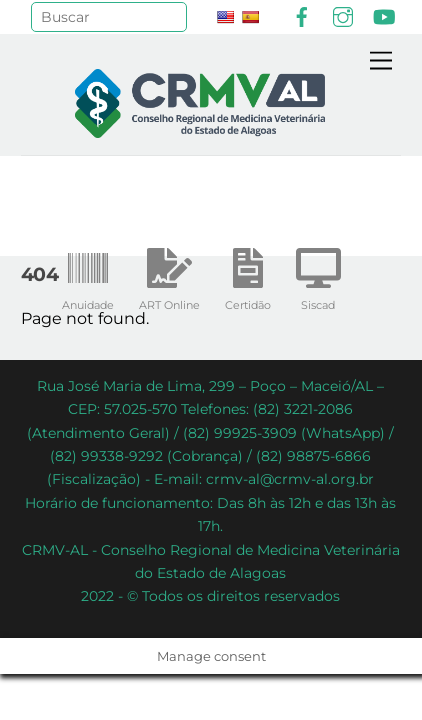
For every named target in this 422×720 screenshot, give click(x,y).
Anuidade (88, 275)
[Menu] (381, 61)
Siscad (318, 275)
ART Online (169, 275)
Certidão (248, 275)
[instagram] (343, 15)
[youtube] (384, 15)
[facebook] (302, 15)
